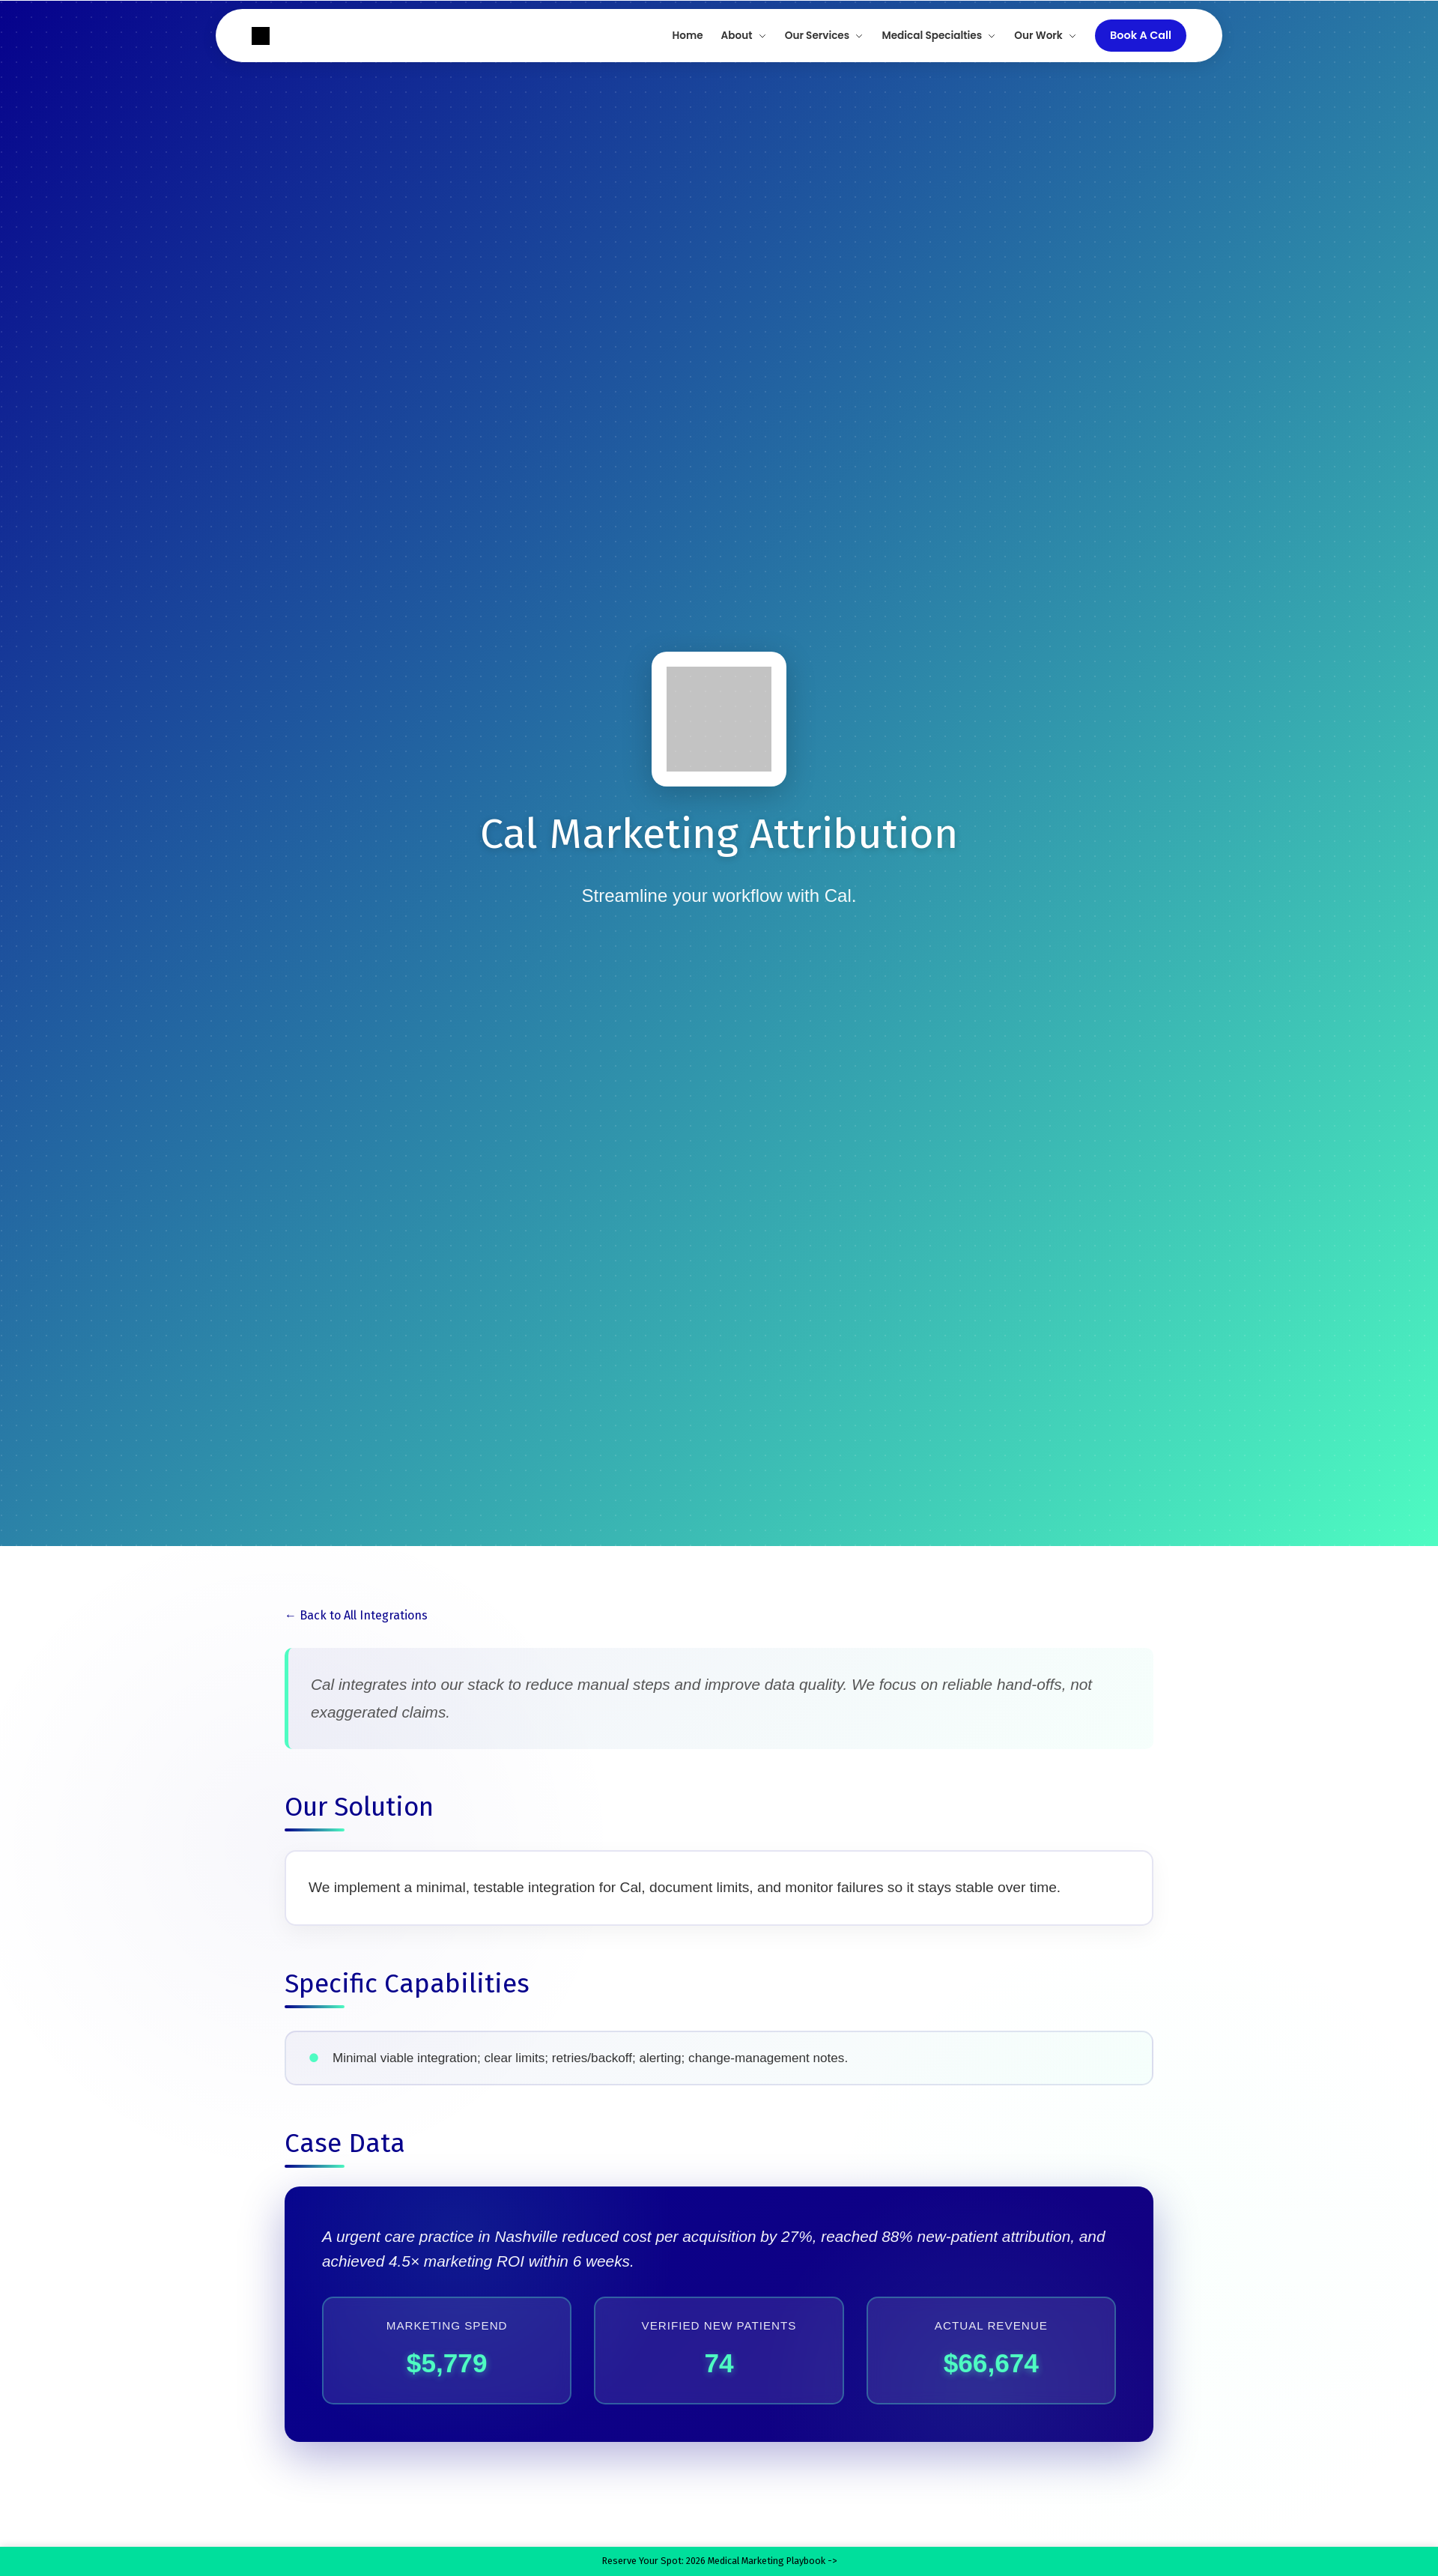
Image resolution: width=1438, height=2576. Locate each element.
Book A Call (1140, 35)
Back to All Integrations (364, 1615)
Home (688, 35)
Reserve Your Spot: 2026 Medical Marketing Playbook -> (719, 2555)
